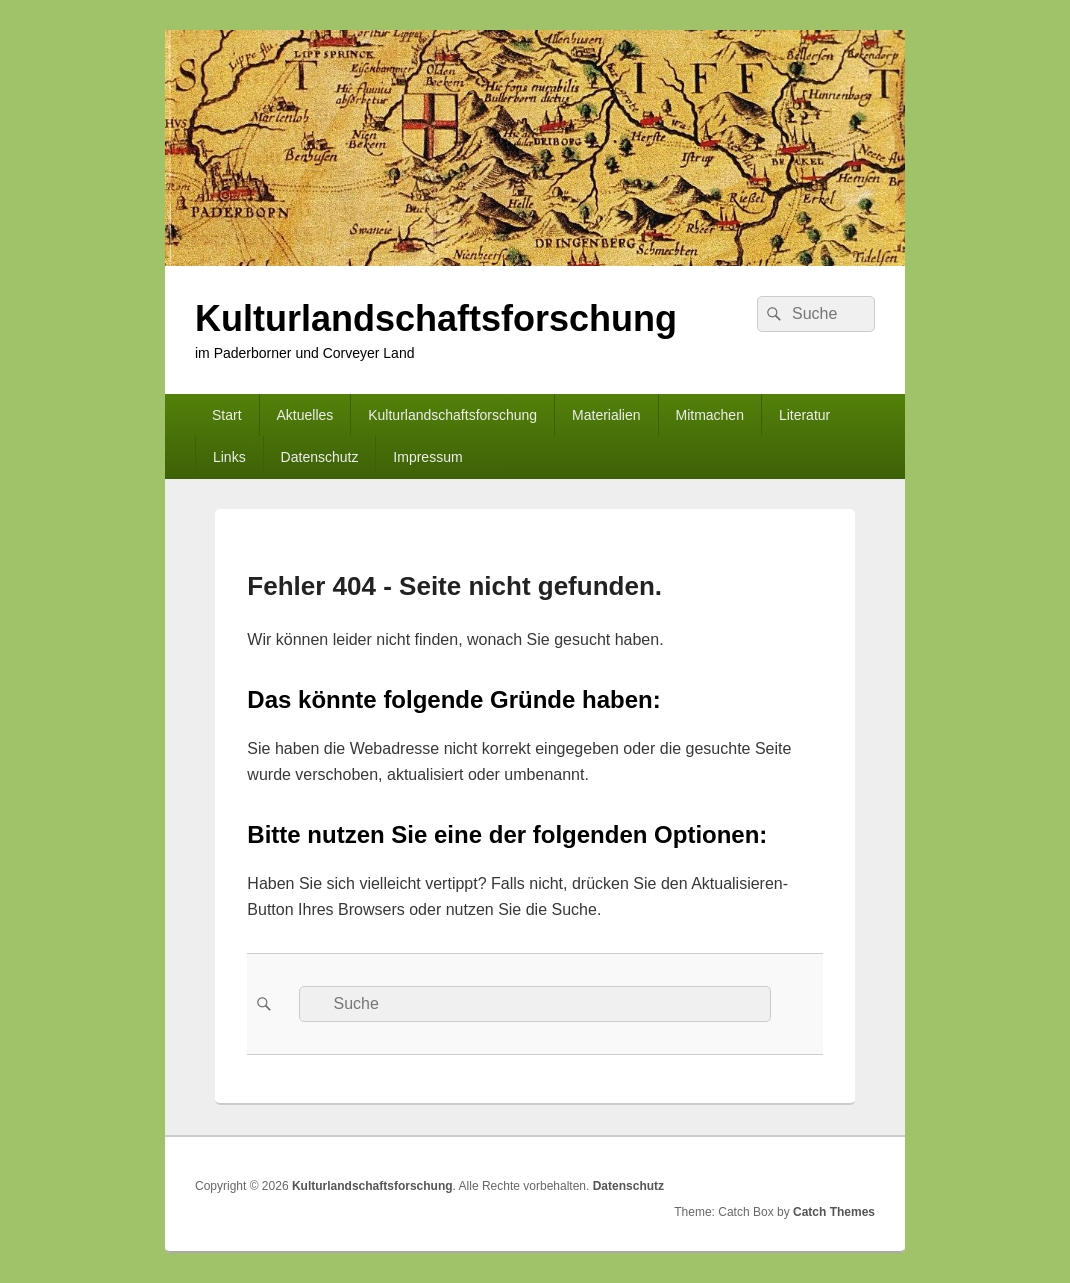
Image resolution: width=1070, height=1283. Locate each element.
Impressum (427, 457)
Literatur (804, 415)
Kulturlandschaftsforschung (436, 318)
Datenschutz (320, 457)
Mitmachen (709, 415)
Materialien (606, 415)
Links (229, 457)
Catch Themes (834, 1212)
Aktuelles (304, 415)
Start (227, 415)
